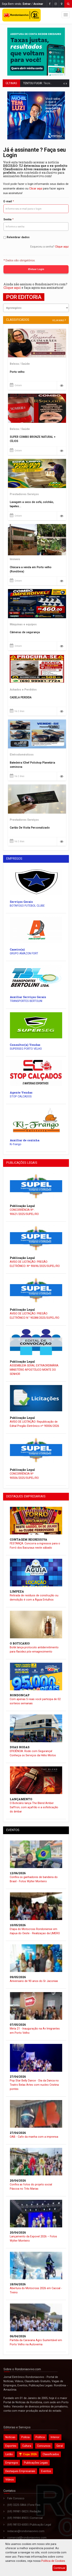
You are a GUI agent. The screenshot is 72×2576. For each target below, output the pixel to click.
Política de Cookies (53, 2560)
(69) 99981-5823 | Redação (24, 2511)
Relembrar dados (16, 237)
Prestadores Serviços (24, 494)
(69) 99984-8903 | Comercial (25, 2517)
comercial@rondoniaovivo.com (26, 2537)
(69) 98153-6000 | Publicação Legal (29, 2524)
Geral (59, 2445)
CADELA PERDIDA (20, 697)
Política (40, 2437)
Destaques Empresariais (20, 2471)
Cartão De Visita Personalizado (30, 827)
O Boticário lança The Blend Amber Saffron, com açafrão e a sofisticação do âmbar (34, 1807)
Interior (55, 2437)
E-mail (8, 201)
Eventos (46, 2471)
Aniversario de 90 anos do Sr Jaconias (34, 1981)
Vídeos (9, 2479)
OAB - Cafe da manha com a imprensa (34, 2136)
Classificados (51, 2454)
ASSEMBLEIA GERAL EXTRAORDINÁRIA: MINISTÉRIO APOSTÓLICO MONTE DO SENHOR (34, 1369)
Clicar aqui (35, 188)
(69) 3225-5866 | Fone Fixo (23, 2504)
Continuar (59, 2567)
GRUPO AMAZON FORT (24, 953)
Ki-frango (15, 1144)
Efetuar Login (36, 269)
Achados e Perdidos (23, 689)
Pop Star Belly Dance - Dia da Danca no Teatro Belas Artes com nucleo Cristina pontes (34, 2084)
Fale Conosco (15, 2498)
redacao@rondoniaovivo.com (25, 2531)
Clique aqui (62, 246)
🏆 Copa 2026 (28, 2454)
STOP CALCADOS (21, 1096)
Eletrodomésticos (22, 754)
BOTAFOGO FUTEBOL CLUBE (27, 905)
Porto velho (17, 371)
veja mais (58, 320)
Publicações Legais (36, 2462)
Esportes (10, 2445)
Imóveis (15, 559)
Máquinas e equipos (23, 624)
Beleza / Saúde (20, 363)
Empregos (11, 2462)
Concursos (43, 2445)
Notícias (10, 2437)
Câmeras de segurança (25, 632)
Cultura (26, 2445)
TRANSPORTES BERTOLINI (26, 1000)
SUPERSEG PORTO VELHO (26, 1048)
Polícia (25, 2437)
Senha (8, 219)
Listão (9, 2454)
